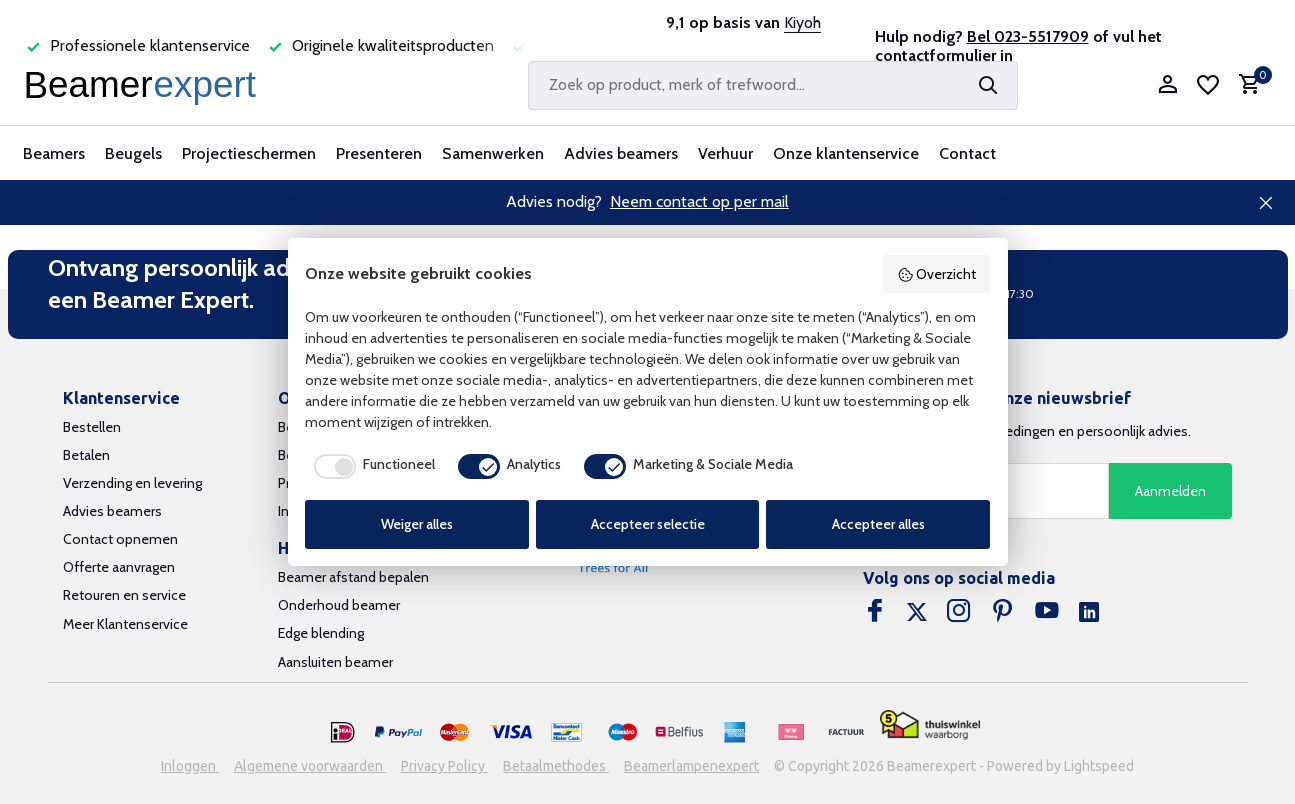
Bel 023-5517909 (1028, 36)
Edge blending (321, 633)
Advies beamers (621, 153)
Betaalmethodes (556, 766)
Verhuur (725, 153)
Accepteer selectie (648, 524)
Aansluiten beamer (335, 662)
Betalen (86, 455)
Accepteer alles (878, 524)
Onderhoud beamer (339, 605)
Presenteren (379, 153)
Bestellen (92, 427)
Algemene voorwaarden (310, 766)
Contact (967, 153)
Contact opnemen (120, 539)
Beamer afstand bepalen (353, 577)
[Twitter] (917, 613)
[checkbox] (370, 466)
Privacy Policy (444, 766)
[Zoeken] (773, 85)
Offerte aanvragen (119, 567)
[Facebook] (875, 613)
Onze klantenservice (846, 153)
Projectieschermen (249, 153)
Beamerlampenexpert (691, 766)
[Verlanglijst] (1208, 85)
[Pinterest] (1003, 613)
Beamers (54, 153)
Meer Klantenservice (125, 624)
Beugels (133, 153)
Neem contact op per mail (699, 201)
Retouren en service (124, 595)
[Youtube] (1047, 613)
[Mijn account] (1167, 85)
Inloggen (190, 766)
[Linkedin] (1089, 613)
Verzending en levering (132, 483)
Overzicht (937, 274)
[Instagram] (959, 613)
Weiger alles (417, 524)
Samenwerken (493, 153)
